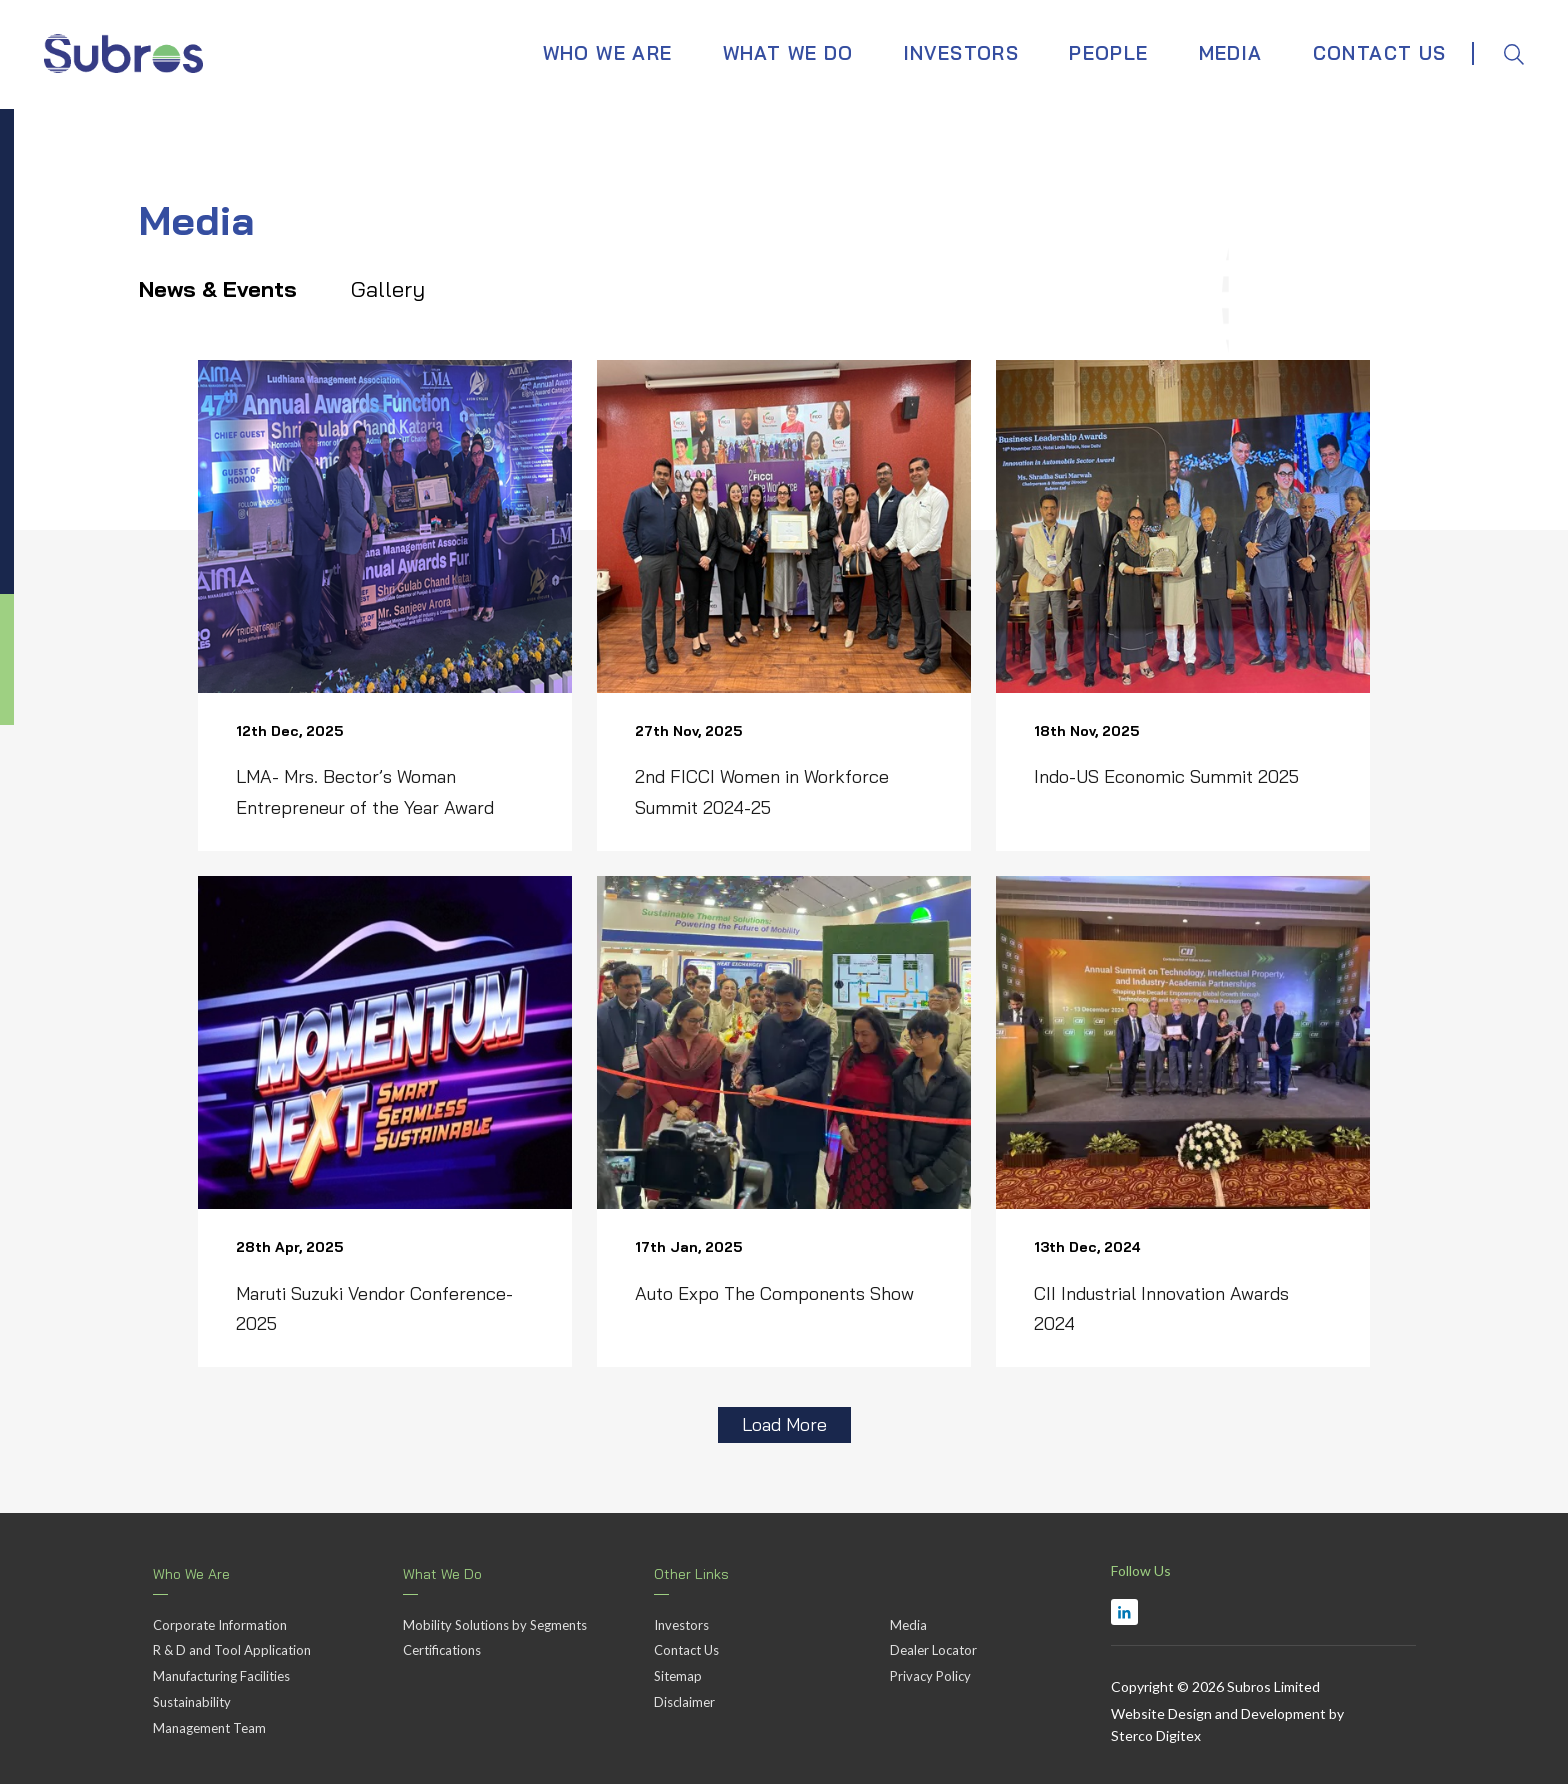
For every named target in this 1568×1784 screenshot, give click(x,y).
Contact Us (686, 1647)
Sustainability (192, 1698)
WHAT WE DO (788, 45)
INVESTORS (962, 45)
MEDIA (1231, 45)
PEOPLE (1108, 45)
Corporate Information (220, 1621)
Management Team (209, 1724)
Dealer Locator (933, 1647)
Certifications (442, 1647)
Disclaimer (684, 1698)
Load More (784, 1420)
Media (908, 1621)
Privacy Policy (930, 1672)
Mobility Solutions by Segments (495, 1621)
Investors (681, 1621)
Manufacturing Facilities (221, 1672)
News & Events (230, 287)
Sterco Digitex (1156, 1732)
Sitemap (678, 1672)
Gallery (400, 287)
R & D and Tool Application (232, 1647)
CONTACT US (1380, 45)
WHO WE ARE (608, 45)
